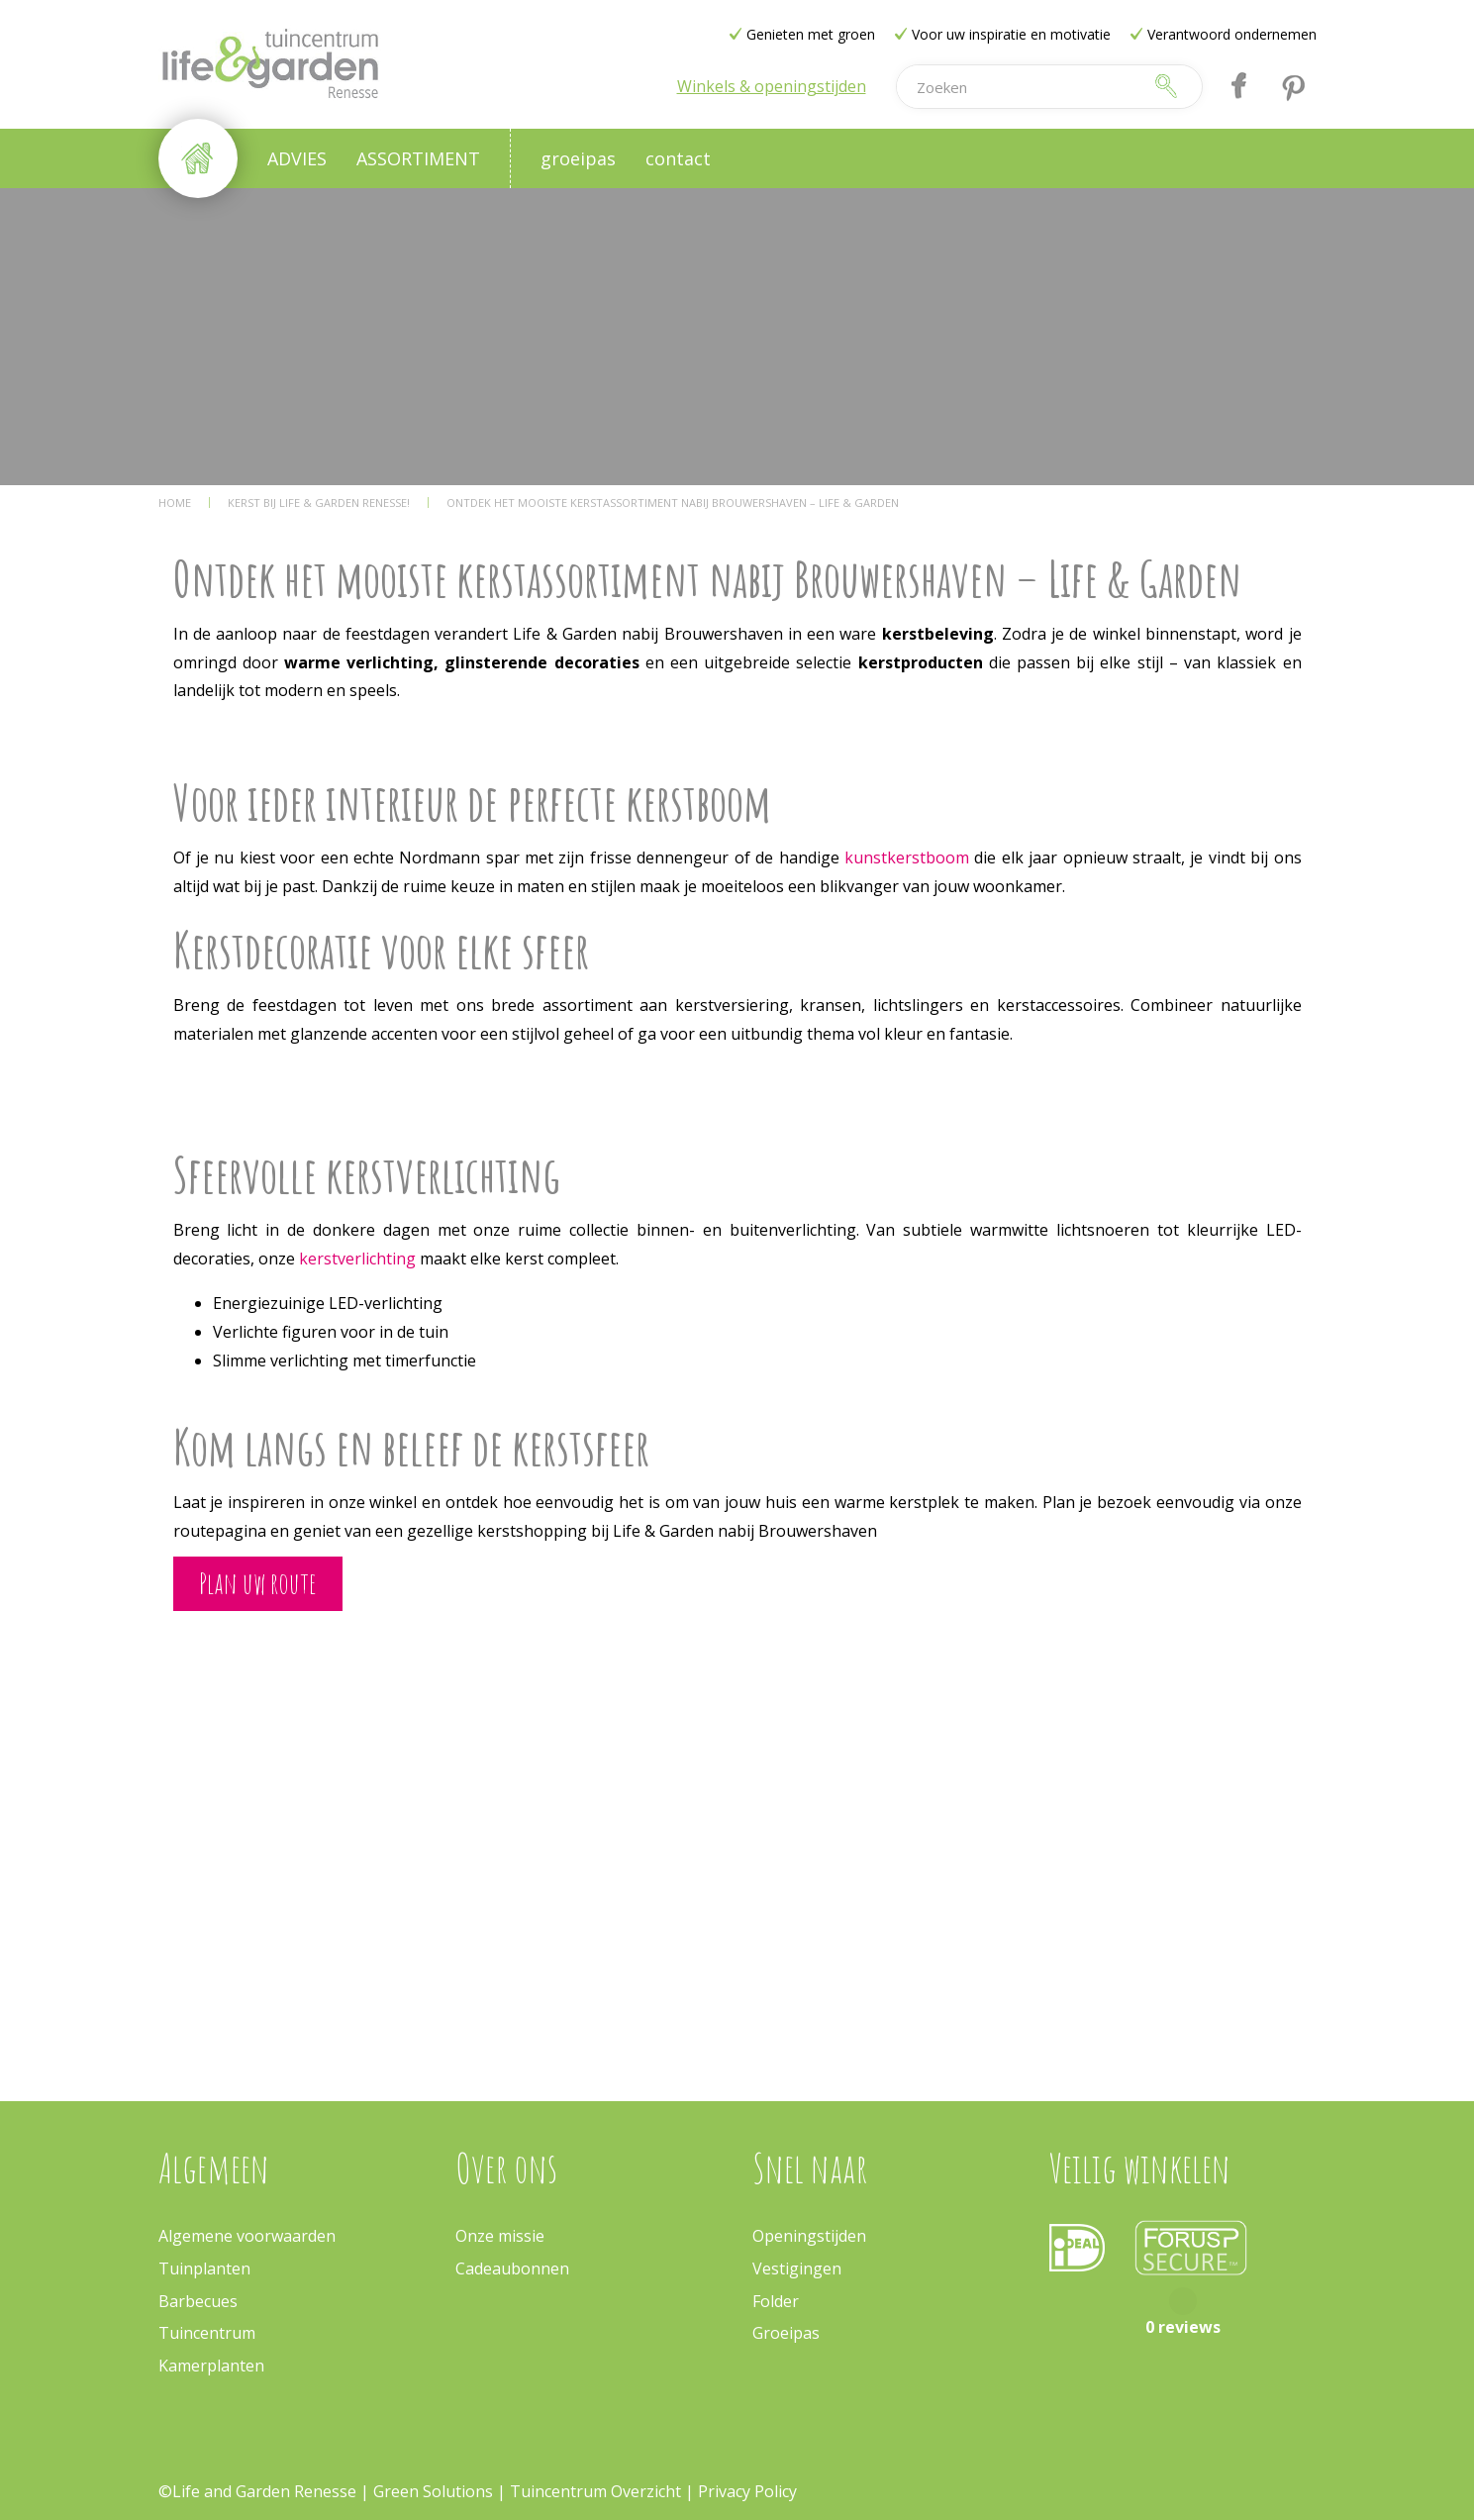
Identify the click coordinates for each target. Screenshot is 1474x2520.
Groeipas (786, 2333)
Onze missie (499, 2236)
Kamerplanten (211, 2365)
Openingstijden (809, 2236)
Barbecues (198, 2301)
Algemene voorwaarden (247, 2236)
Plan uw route (258, 1582)
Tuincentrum (206, 2333)
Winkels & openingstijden (771, 86)
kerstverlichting (359, 1258)
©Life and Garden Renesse (257, 2491)
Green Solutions (433, 2491)
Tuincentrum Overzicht (595, 2491)
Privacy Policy (747, 2491)
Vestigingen (796, 2268)
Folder (775, 2301)
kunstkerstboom (909, 857)
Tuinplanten (204, 2268)
